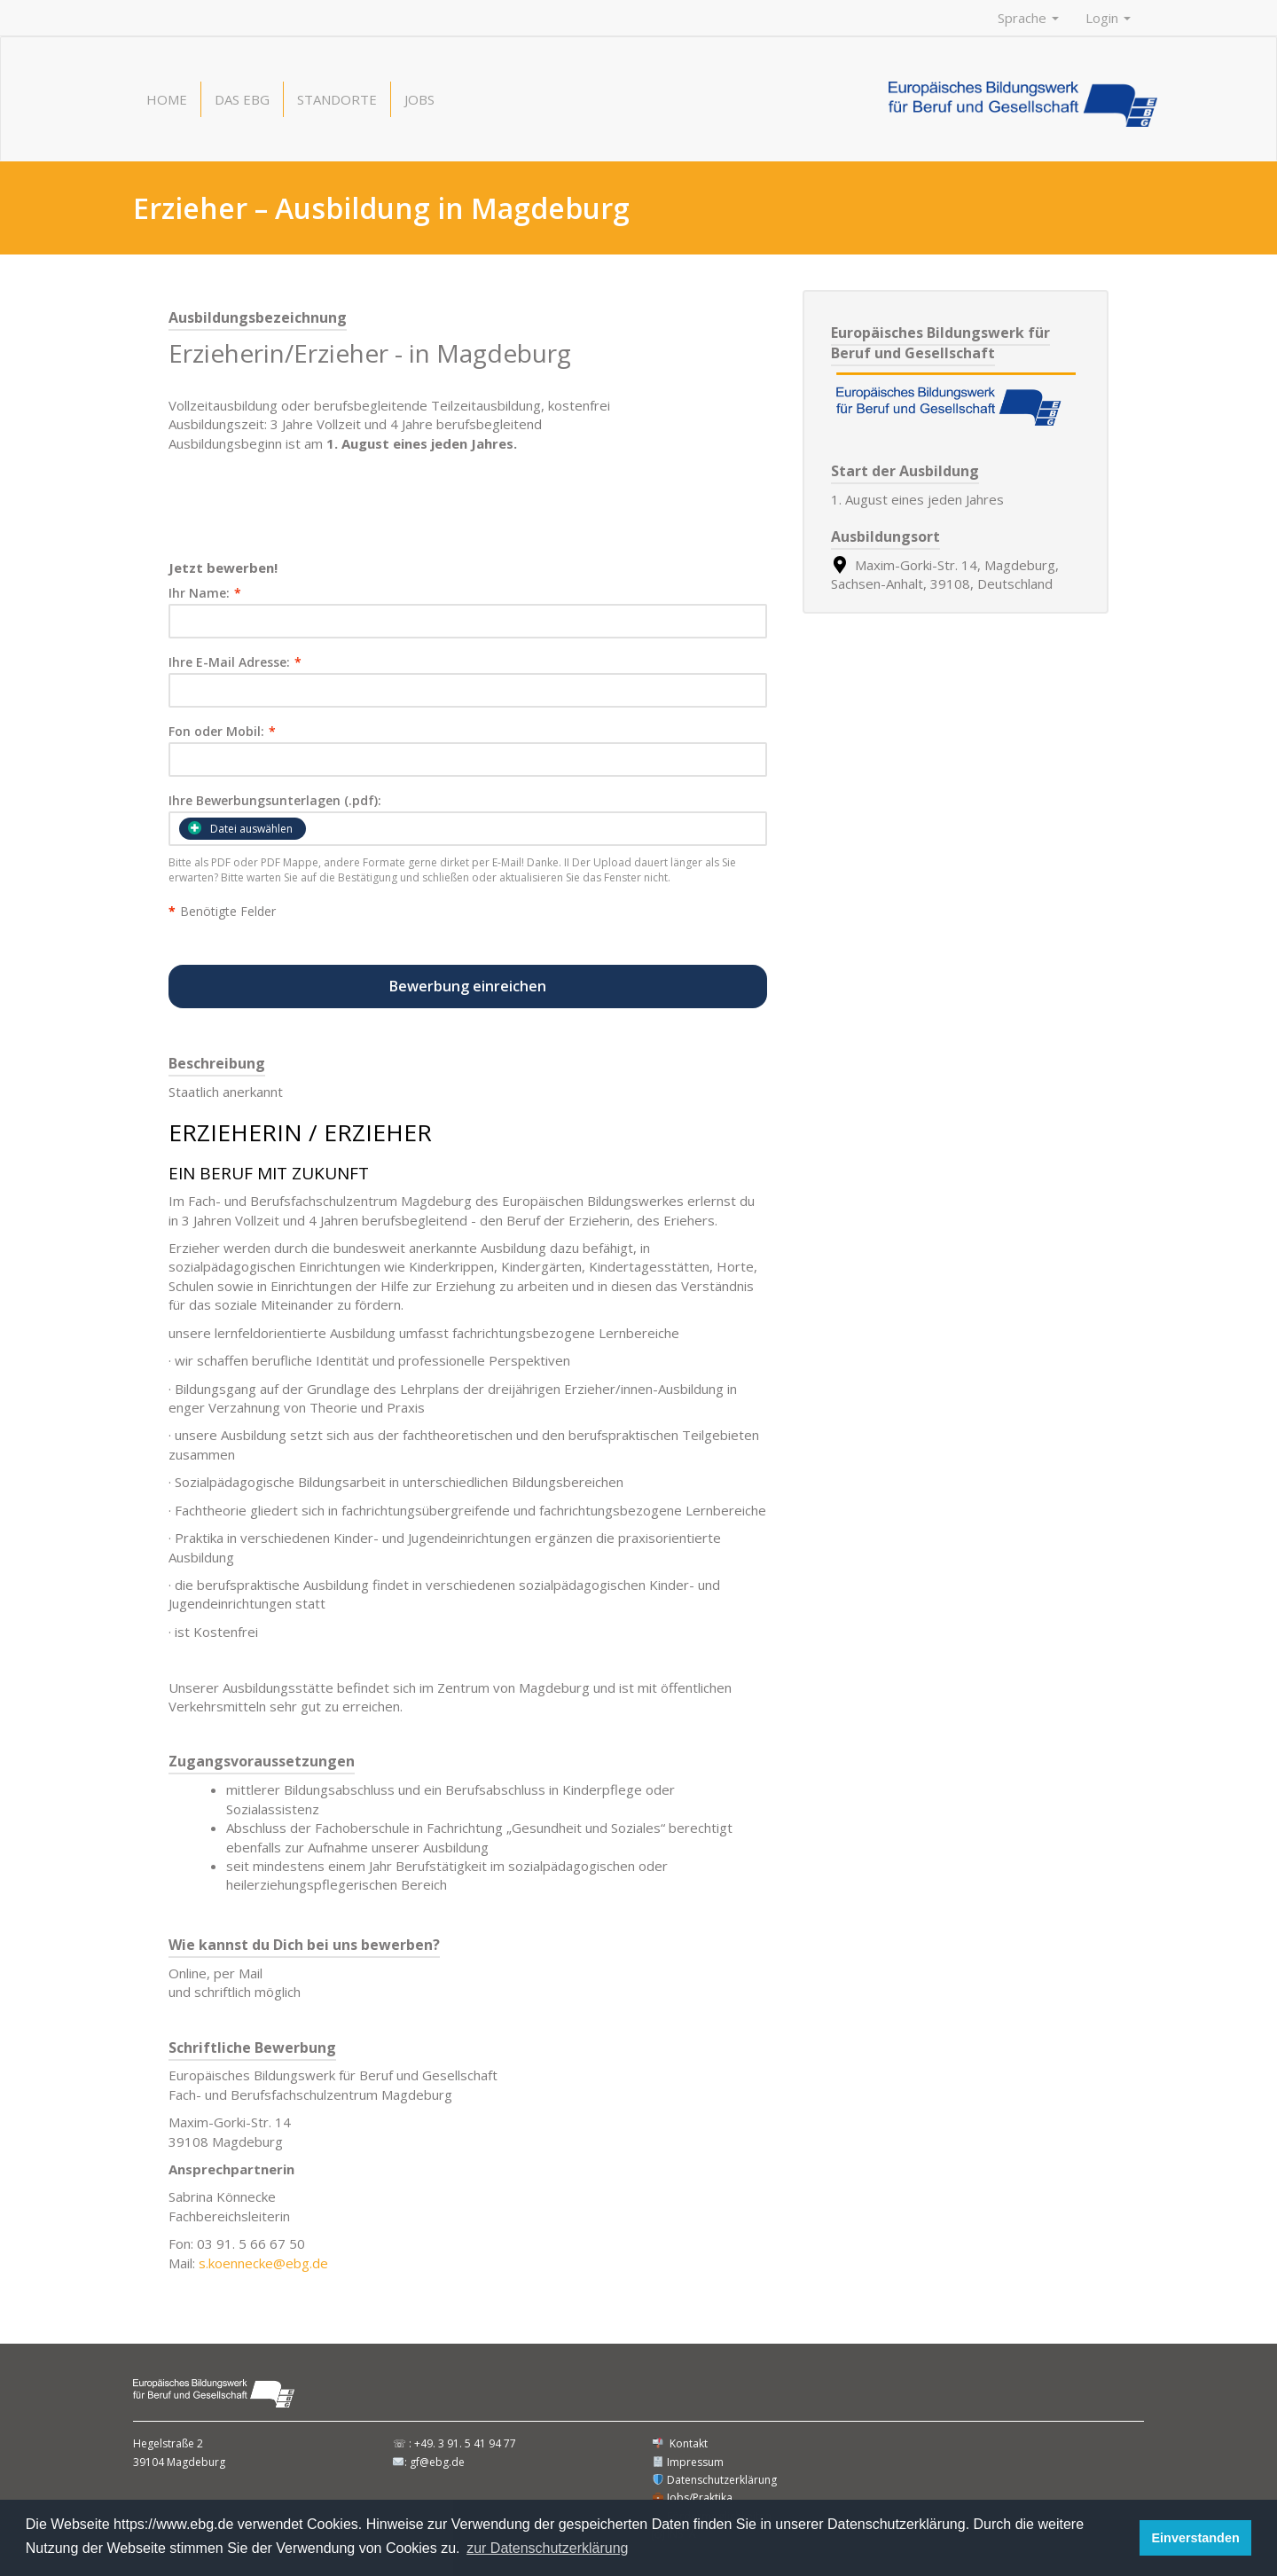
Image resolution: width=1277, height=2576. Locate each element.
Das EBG (242, 99)
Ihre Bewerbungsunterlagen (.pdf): (274, 801)
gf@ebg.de (437, 2462)
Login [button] (1108, 18)
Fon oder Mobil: (222, 731)
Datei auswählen (240, 828)
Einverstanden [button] (1196, 2538)
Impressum (688, 2462)
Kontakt (680, 2443)
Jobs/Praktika (693, 2497)
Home (166, 99)
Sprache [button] (1028, 18)
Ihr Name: (204, 593)
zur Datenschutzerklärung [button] (547, 2548)
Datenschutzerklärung (715, 2479)
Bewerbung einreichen (467, 986)
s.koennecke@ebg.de (263, 2263)
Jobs (419, 99)
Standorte (337, 99)
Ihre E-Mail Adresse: (235, 662)
